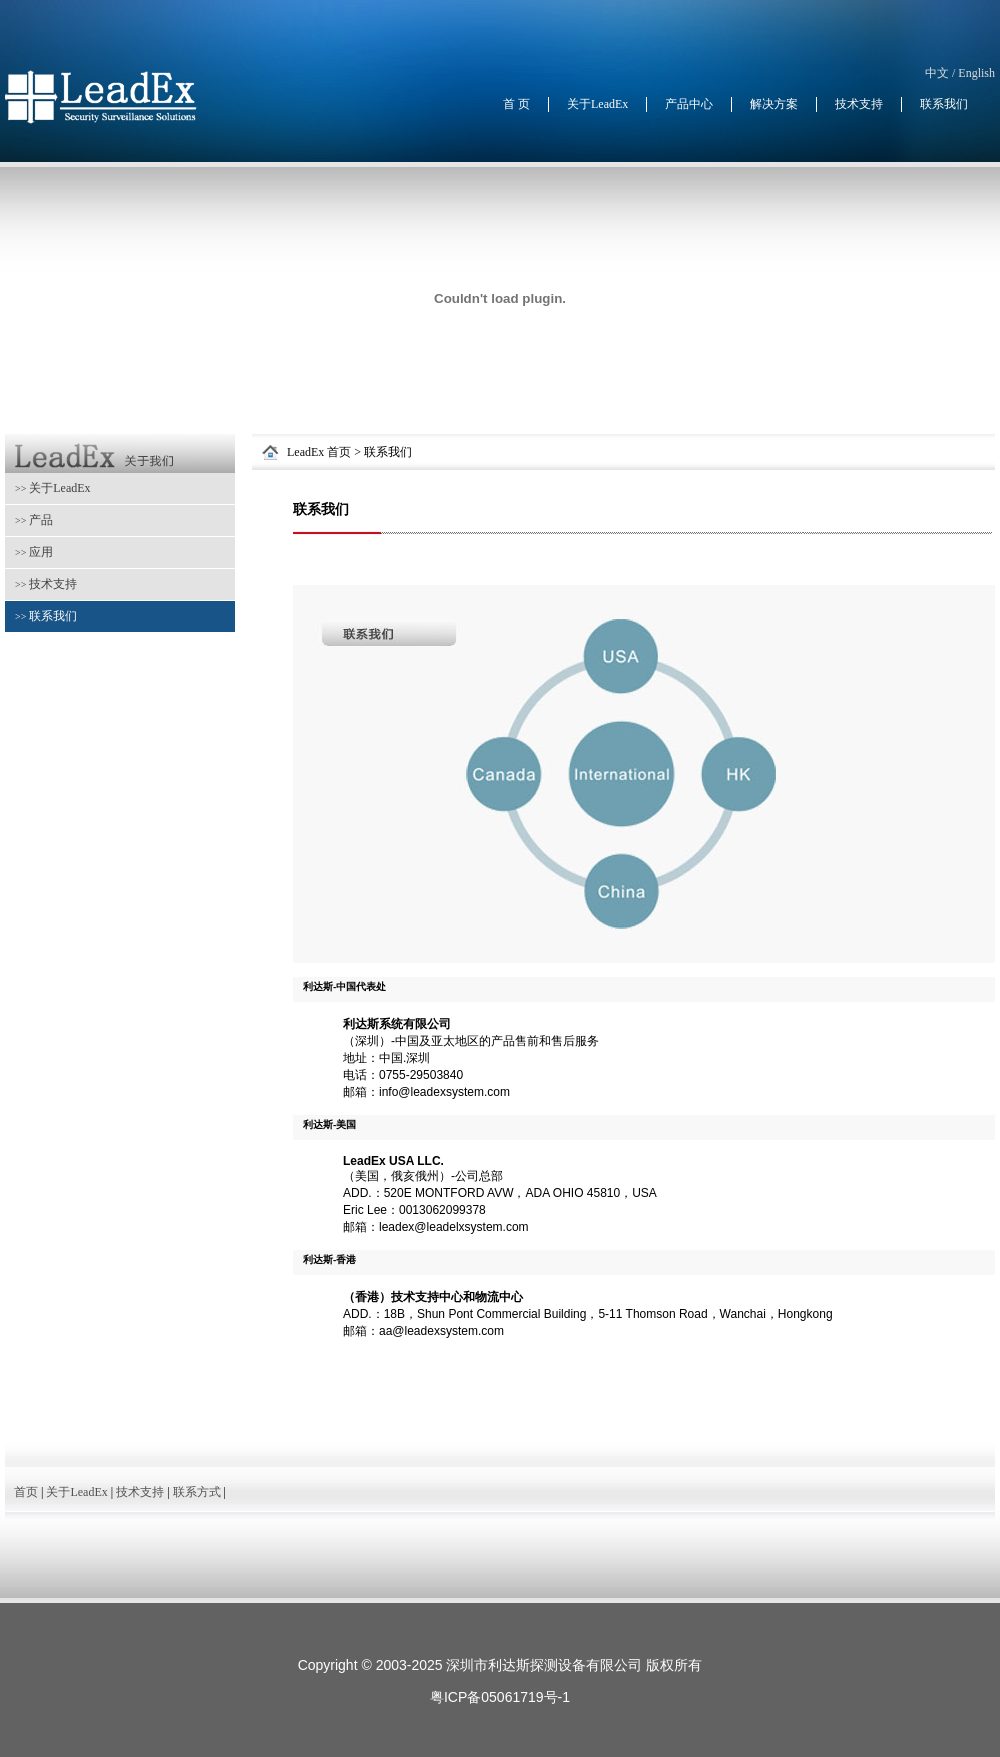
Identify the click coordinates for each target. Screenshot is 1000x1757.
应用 (34, 552)
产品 (34, 520)
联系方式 (197, 1492)
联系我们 (46, 616)
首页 (26, 1492)
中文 (937, 73)
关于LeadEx (53, 488)
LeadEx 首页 (319, 452)
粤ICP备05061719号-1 (500, 1697)
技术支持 (46, 584)
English (976, 73)
